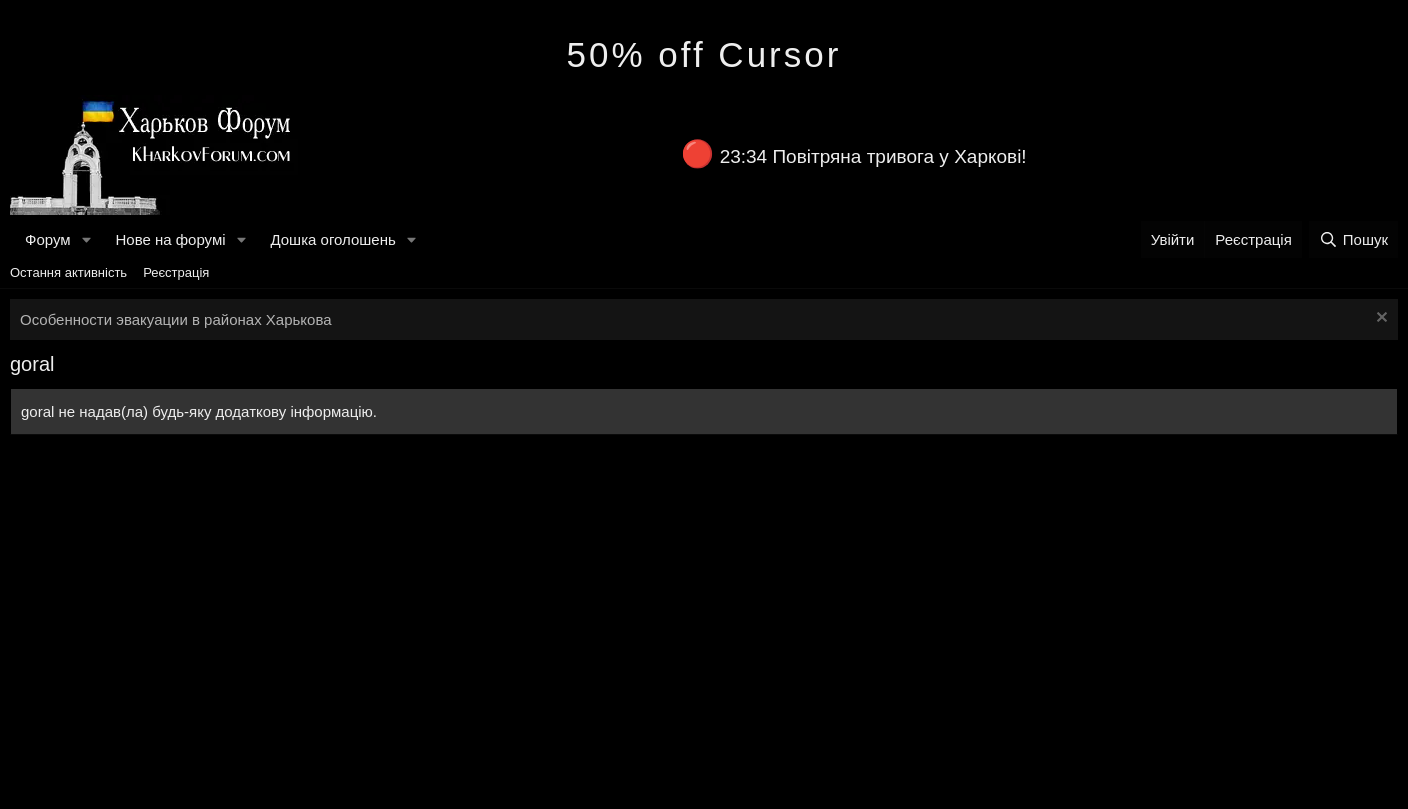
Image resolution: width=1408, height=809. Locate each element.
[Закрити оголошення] (1379, 319)
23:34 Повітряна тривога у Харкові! (873, 156)
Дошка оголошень (332, 239)
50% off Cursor (704, 54)
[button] (86, 239)
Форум (48, 239)
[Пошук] (1353, 239)
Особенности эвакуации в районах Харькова (176, 319)
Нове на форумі (170, 239)
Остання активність (68, 272)
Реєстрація (176, 272)
